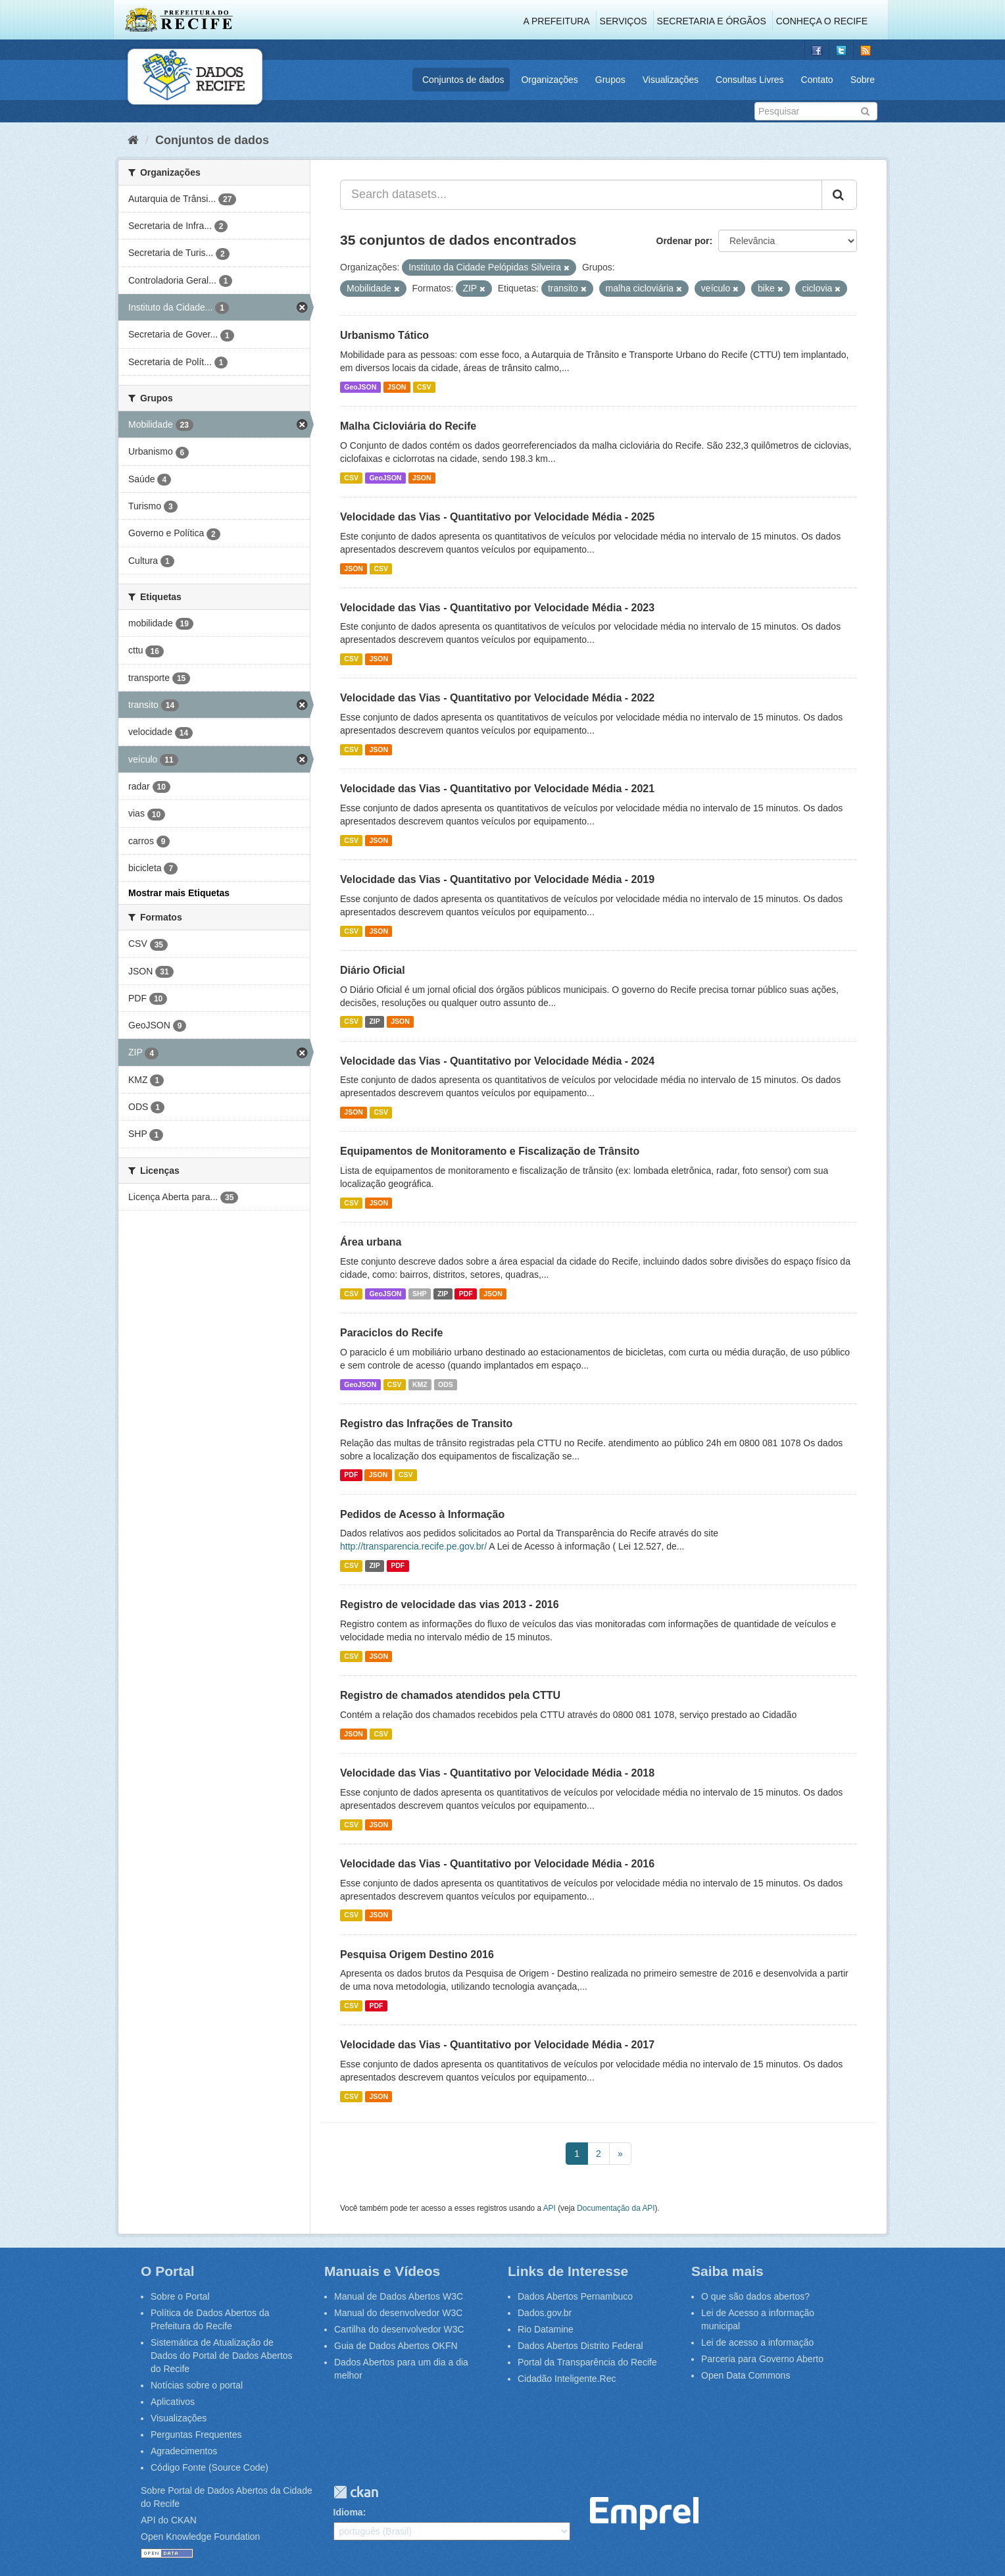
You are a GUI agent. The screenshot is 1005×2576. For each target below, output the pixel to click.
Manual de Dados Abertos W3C (398, 2296)
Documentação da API (615, 2208)
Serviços (623, 21)
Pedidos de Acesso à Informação (422, 1514)
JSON (396, 387)
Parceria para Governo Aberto (762, 2359)
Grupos (610, 79)
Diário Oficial (372, 970)
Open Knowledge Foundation (200, 2536)
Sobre (862, 79)
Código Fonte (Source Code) (209, 2467)
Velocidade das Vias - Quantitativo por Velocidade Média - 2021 (497, 788)
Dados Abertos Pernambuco (575, 2296)
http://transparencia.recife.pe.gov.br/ (413, 1546)
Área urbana (370, 1242)
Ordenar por (683, 241)
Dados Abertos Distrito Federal (580, 2345)
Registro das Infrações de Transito (426, 1423)
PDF (466, 1294)
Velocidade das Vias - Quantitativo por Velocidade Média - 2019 (497, 879)
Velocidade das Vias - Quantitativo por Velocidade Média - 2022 (497, 697)
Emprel (644, 2514)
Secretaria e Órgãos (711, 21)
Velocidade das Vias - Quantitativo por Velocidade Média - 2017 (497, 2044)
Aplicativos (173, 2401)
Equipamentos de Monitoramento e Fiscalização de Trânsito (489, 1151)
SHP (419, 1294)
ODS (445, 1384)
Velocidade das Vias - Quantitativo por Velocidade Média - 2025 (497, 516)
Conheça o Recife (822, 21)
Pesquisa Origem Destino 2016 (417, 1954)
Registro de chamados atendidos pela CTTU (450, 1695)
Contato (817, 79)
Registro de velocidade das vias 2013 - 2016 (449, 1604)
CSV (424, 387)
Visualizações (671, 79)
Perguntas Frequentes (196, 2434)
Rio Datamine (546, 2329)
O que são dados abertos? (755, 2296)
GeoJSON (360, 387)
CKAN (355, 2492)
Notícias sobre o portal (197, 2385)
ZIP (374, 1022)
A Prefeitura (557, 21)
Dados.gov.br (545, 2313)
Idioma (348, 2512)
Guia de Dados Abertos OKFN (396, 2345)
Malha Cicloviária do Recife (408, 426)
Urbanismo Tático (384, 335)
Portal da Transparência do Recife (587, 2362)
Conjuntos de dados (463, 79)
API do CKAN (169, 2520)
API (549, 2208)
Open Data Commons (745, 2375)
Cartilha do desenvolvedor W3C (399, 2329)
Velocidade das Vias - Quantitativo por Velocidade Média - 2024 (497, 1061)
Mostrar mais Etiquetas (179, 893)
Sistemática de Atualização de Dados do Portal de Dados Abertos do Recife (222, 2355)
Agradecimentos (184, 2451)
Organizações (549, 79)
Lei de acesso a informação (757, 2342)
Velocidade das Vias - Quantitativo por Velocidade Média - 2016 (497, 1863)
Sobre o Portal (180, 2296)
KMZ (420, 1384)
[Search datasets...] (581, 195)
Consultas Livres (750, 79)
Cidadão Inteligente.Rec (567, 2378)
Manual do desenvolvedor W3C (398, 2313)
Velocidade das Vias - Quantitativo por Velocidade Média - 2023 (497, 607)
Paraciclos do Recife (391, 1332)
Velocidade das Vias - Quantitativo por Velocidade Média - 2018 (497, 1773)
